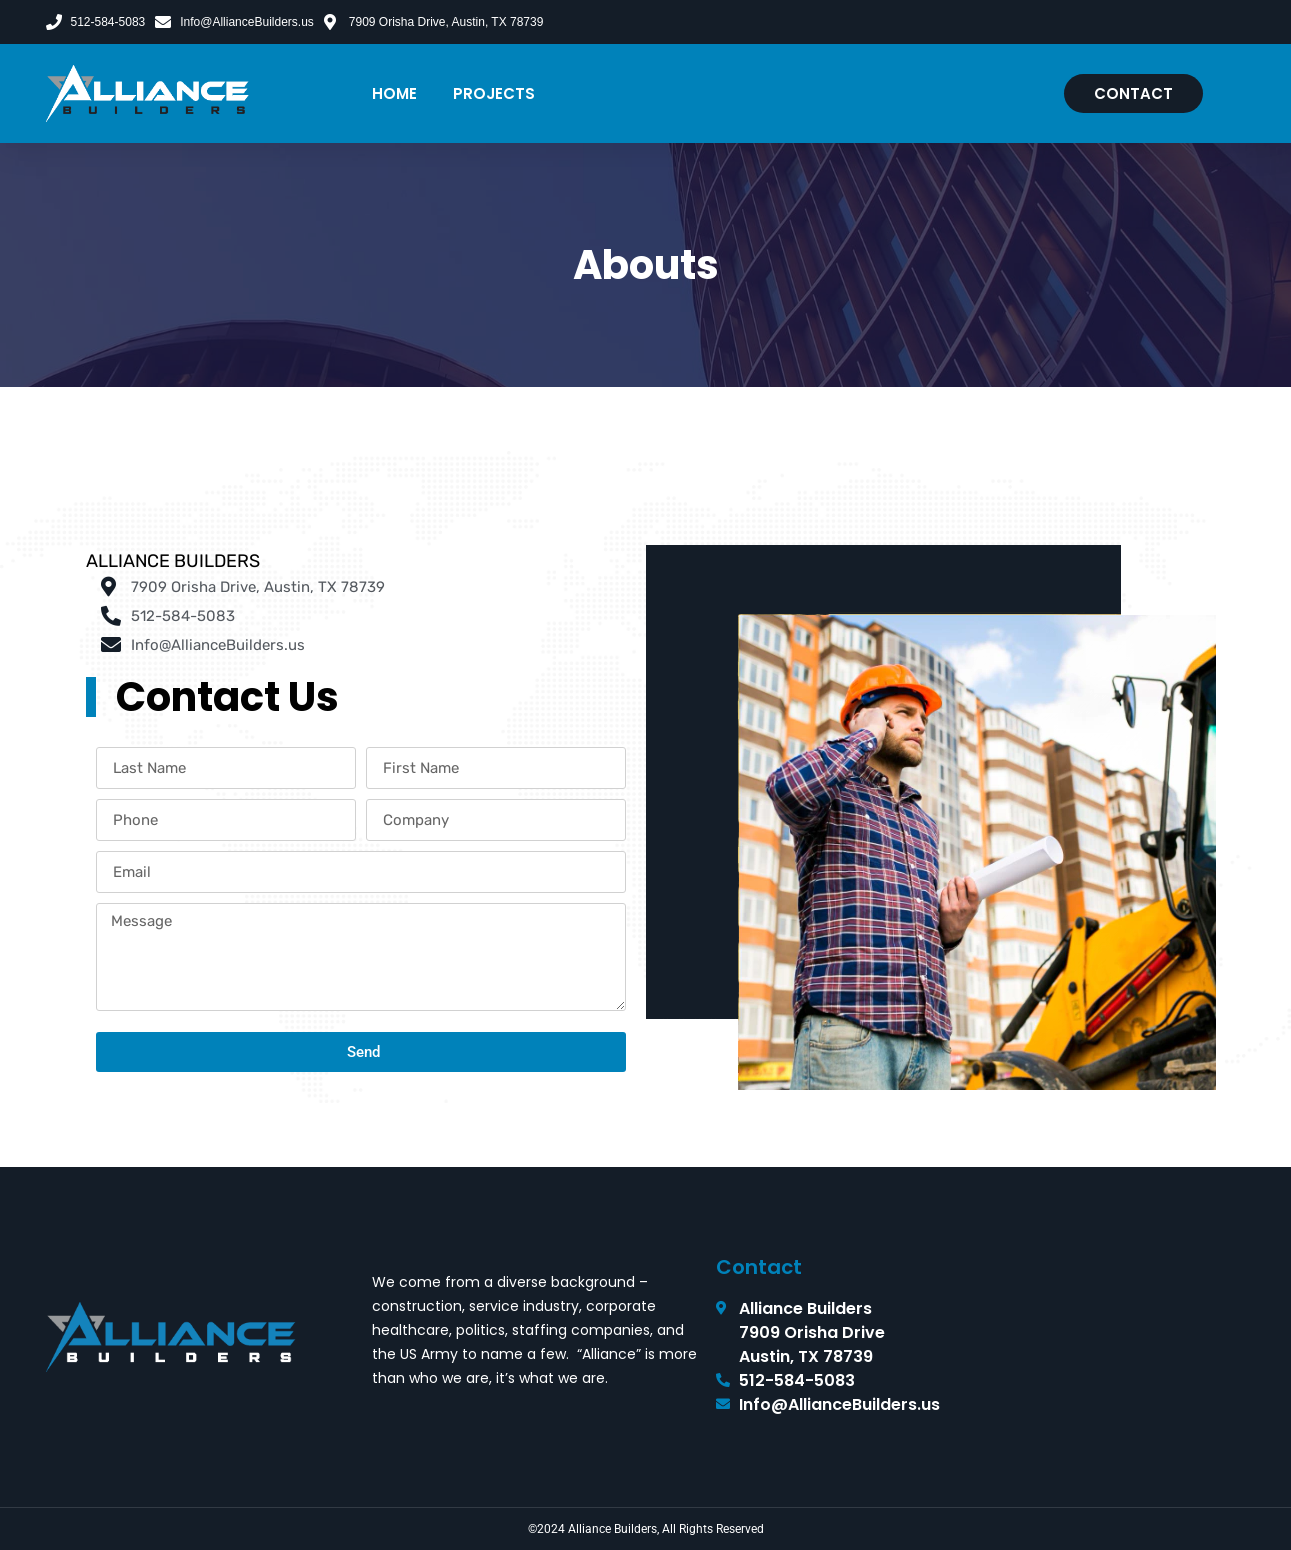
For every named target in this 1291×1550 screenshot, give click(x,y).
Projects (494, 93)
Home (394, 93)
